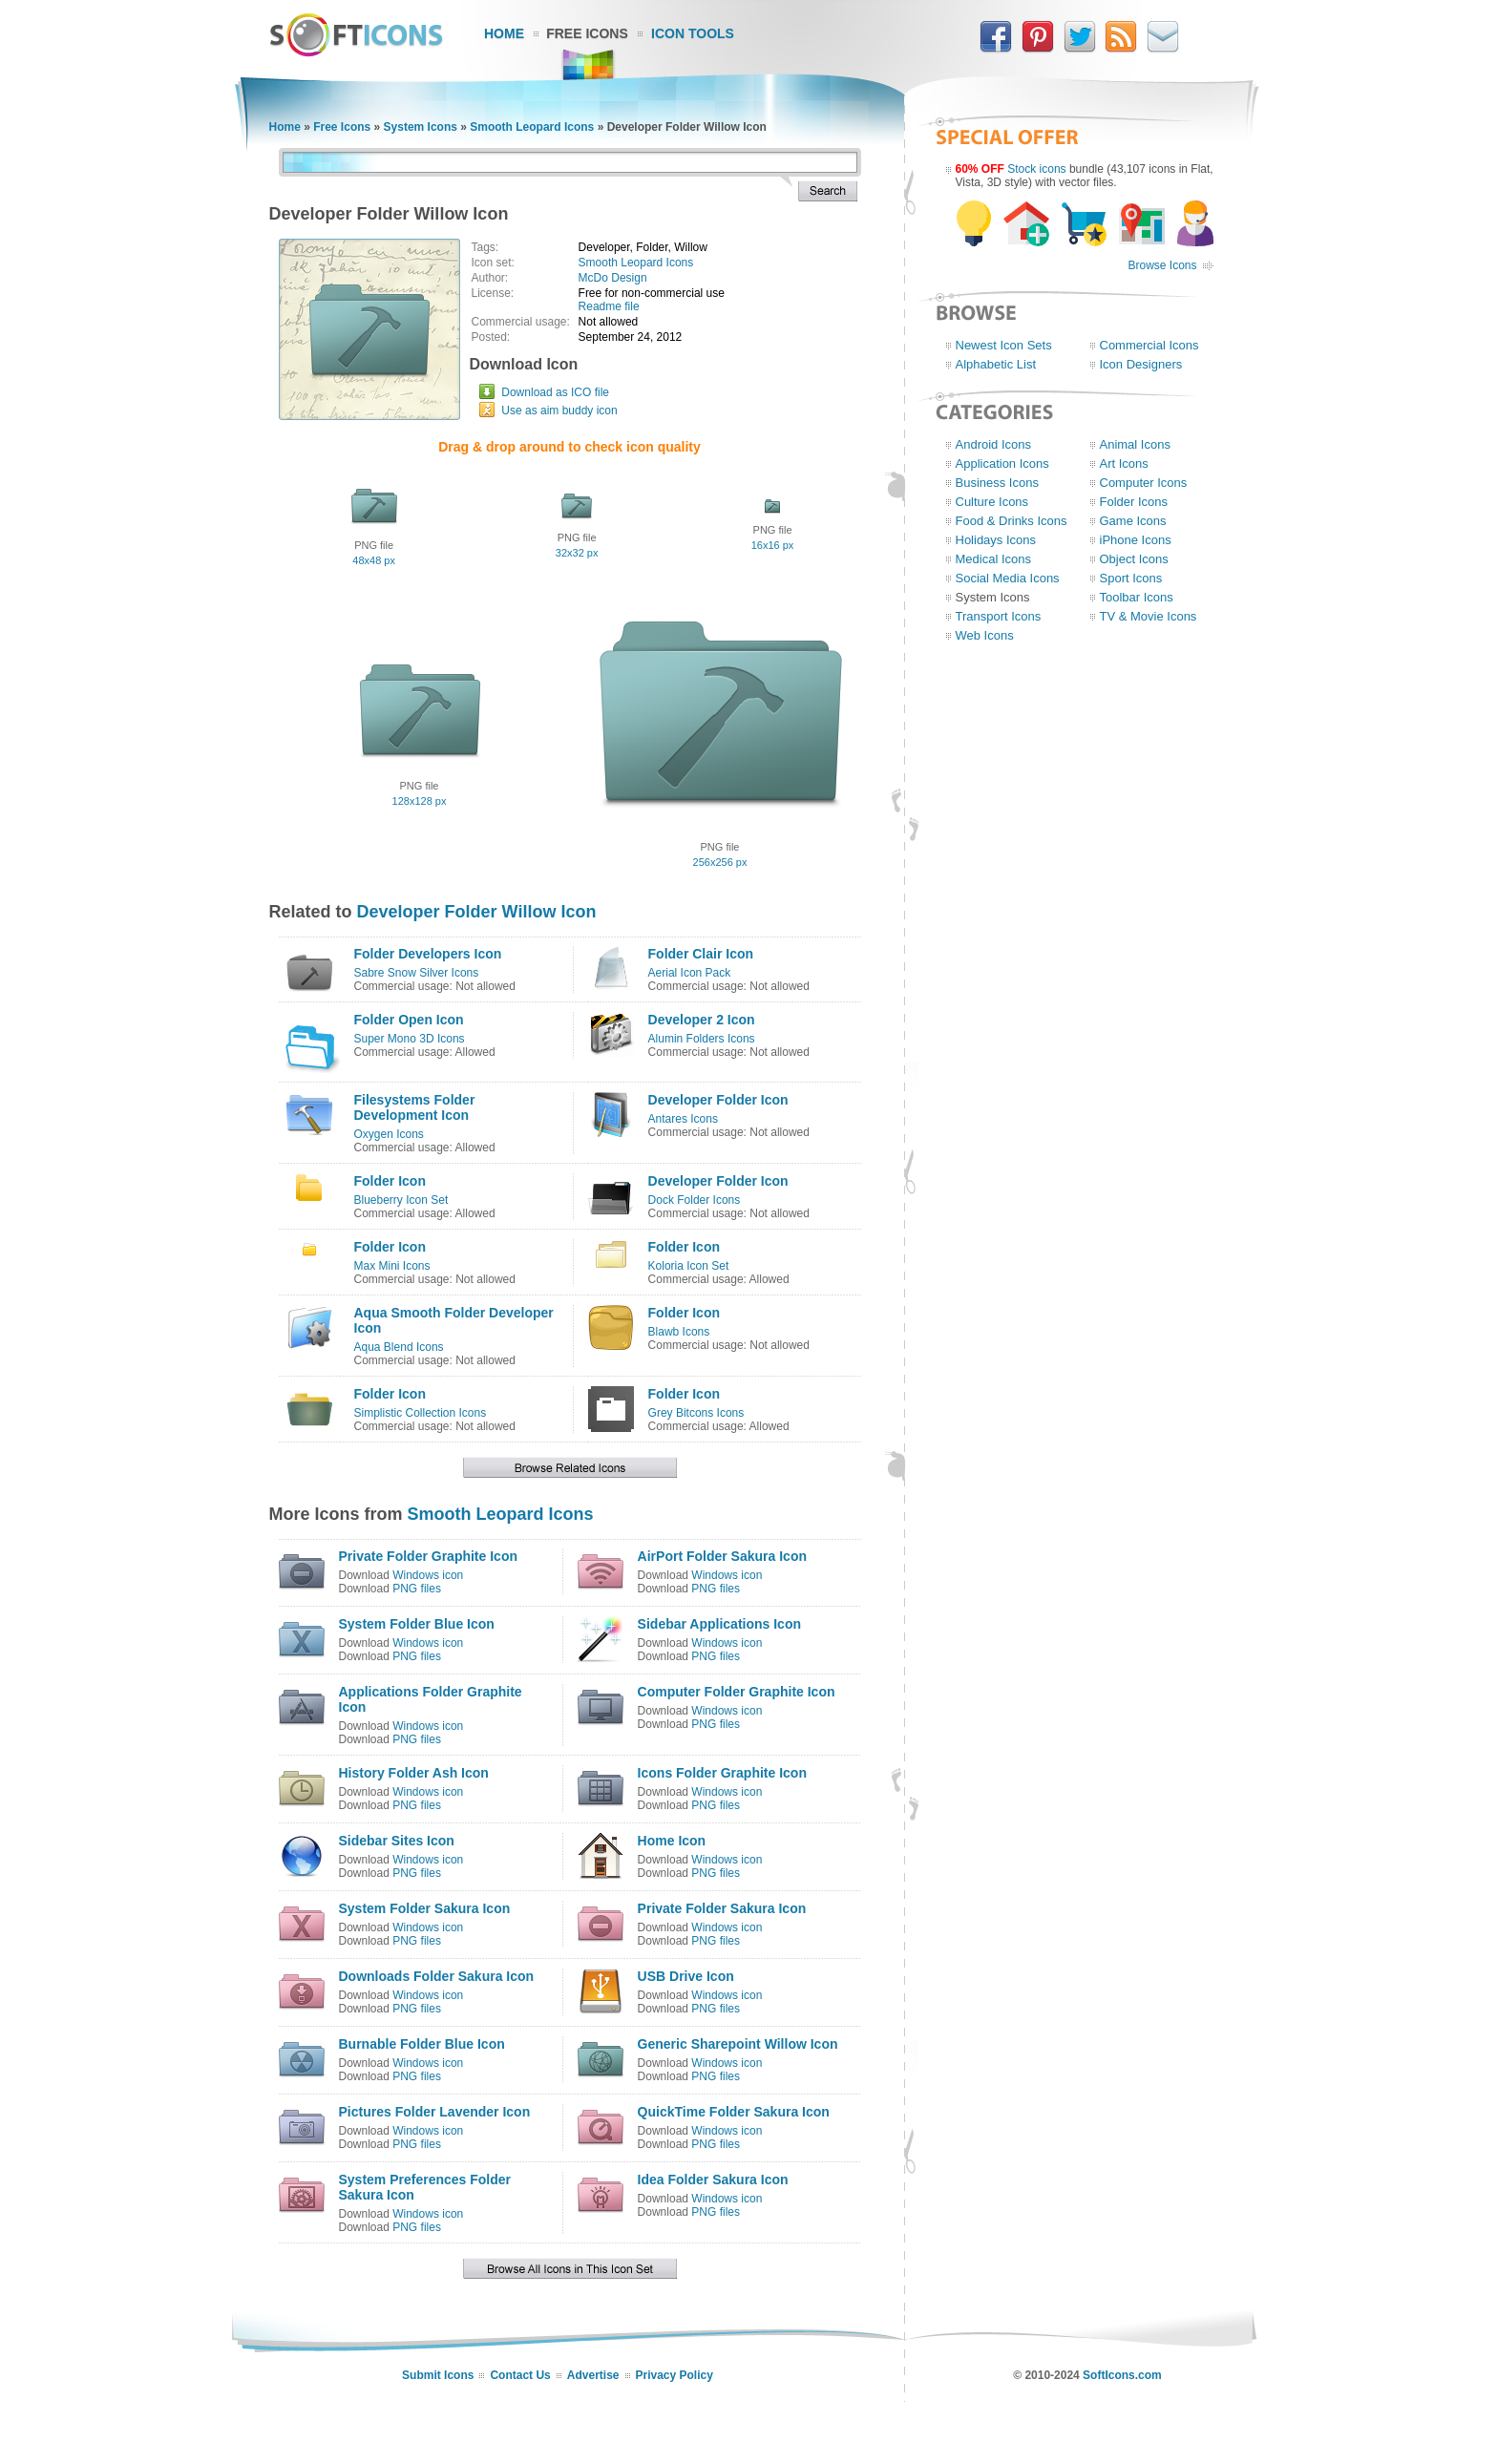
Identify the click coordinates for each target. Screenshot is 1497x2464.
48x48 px (373, 560)
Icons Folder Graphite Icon (722, 1772)
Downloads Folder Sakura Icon (437, 1976)
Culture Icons (992, 502)
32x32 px (577, 552)
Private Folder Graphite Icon (428, 1556)
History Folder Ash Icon (414, 1772)
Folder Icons (1134, 502)
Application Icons (1002, 463)
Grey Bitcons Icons (696, 1413)
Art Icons (1124, 463)
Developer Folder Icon (718, 1099)
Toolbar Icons (1136, 597)
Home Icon (672, 1840)
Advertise (593, 2375)
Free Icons (587, 33)
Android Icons (994, 444)
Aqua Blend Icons (399, 1347)
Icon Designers (1141, 364)
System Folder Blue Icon (417, 1624)
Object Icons (1134, 559)
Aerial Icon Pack (689, 972)
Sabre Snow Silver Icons (416, 972)
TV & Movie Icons (1148, 616)
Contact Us (520, 2375)
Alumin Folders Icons (701, 1038)
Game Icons (1133, 521)
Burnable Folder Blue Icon (422, 2044)
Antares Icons (683, 1119)
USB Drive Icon (686, 1976)
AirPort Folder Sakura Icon (722, 1556)
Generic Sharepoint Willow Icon (738, 2044)
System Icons (420, 127)
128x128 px (419, 801)
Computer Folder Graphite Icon (736, 1691)
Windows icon (427, 1575)
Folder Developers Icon (428, 953)
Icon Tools (692, 33)
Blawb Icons (679, 1331)
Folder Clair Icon (700, 953)
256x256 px (720, 862)
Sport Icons (1131, 578)
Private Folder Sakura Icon (722, 1908)
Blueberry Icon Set (401, 1200)
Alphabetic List (996, 364)
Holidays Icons (996, 540)
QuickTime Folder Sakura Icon (734, 2111)
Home (504, 33)
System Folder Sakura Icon (425, 1908)
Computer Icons (1144, 482)
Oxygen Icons (389, 1134)
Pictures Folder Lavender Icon (435, 2111)
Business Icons (997, 482)
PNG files (416, 1588)
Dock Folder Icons (694, 1200)
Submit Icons (438, 2375)
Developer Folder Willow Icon (477, 911)
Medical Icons (993, 559)
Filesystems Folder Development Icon (414, 1107)
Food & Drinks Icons (1011, 521)
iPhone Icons (1135, 540)
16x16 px (772, 545)
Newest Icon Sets (1004, 345)
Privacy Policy (674, 2375)
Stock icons (1036, 169)
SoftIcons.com (1122, 2375)
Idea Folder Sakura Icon (713, 2179)
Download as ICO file (555, 392)
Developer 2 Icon (701, 1019)
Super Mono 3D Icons (409, 1038)
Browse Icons (1162, 265)
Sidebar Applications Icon (719, 1624)
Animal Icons (1135, 444)
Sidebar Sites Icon (396, 1840)
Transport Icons (999, 616)
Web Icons (985, 635)
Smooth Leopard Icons (532, 127)
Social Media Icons (1008, 578)
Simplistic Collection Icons (420, 1413)
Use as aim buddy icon (559, 410)
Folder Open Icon (409, 1019)
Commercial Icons (1149, 345)
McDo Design (613, 277)
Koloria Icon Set (688, 1266)
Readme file (609, 306)
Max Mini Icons (392, 1266)
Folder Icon (390, 1181)
